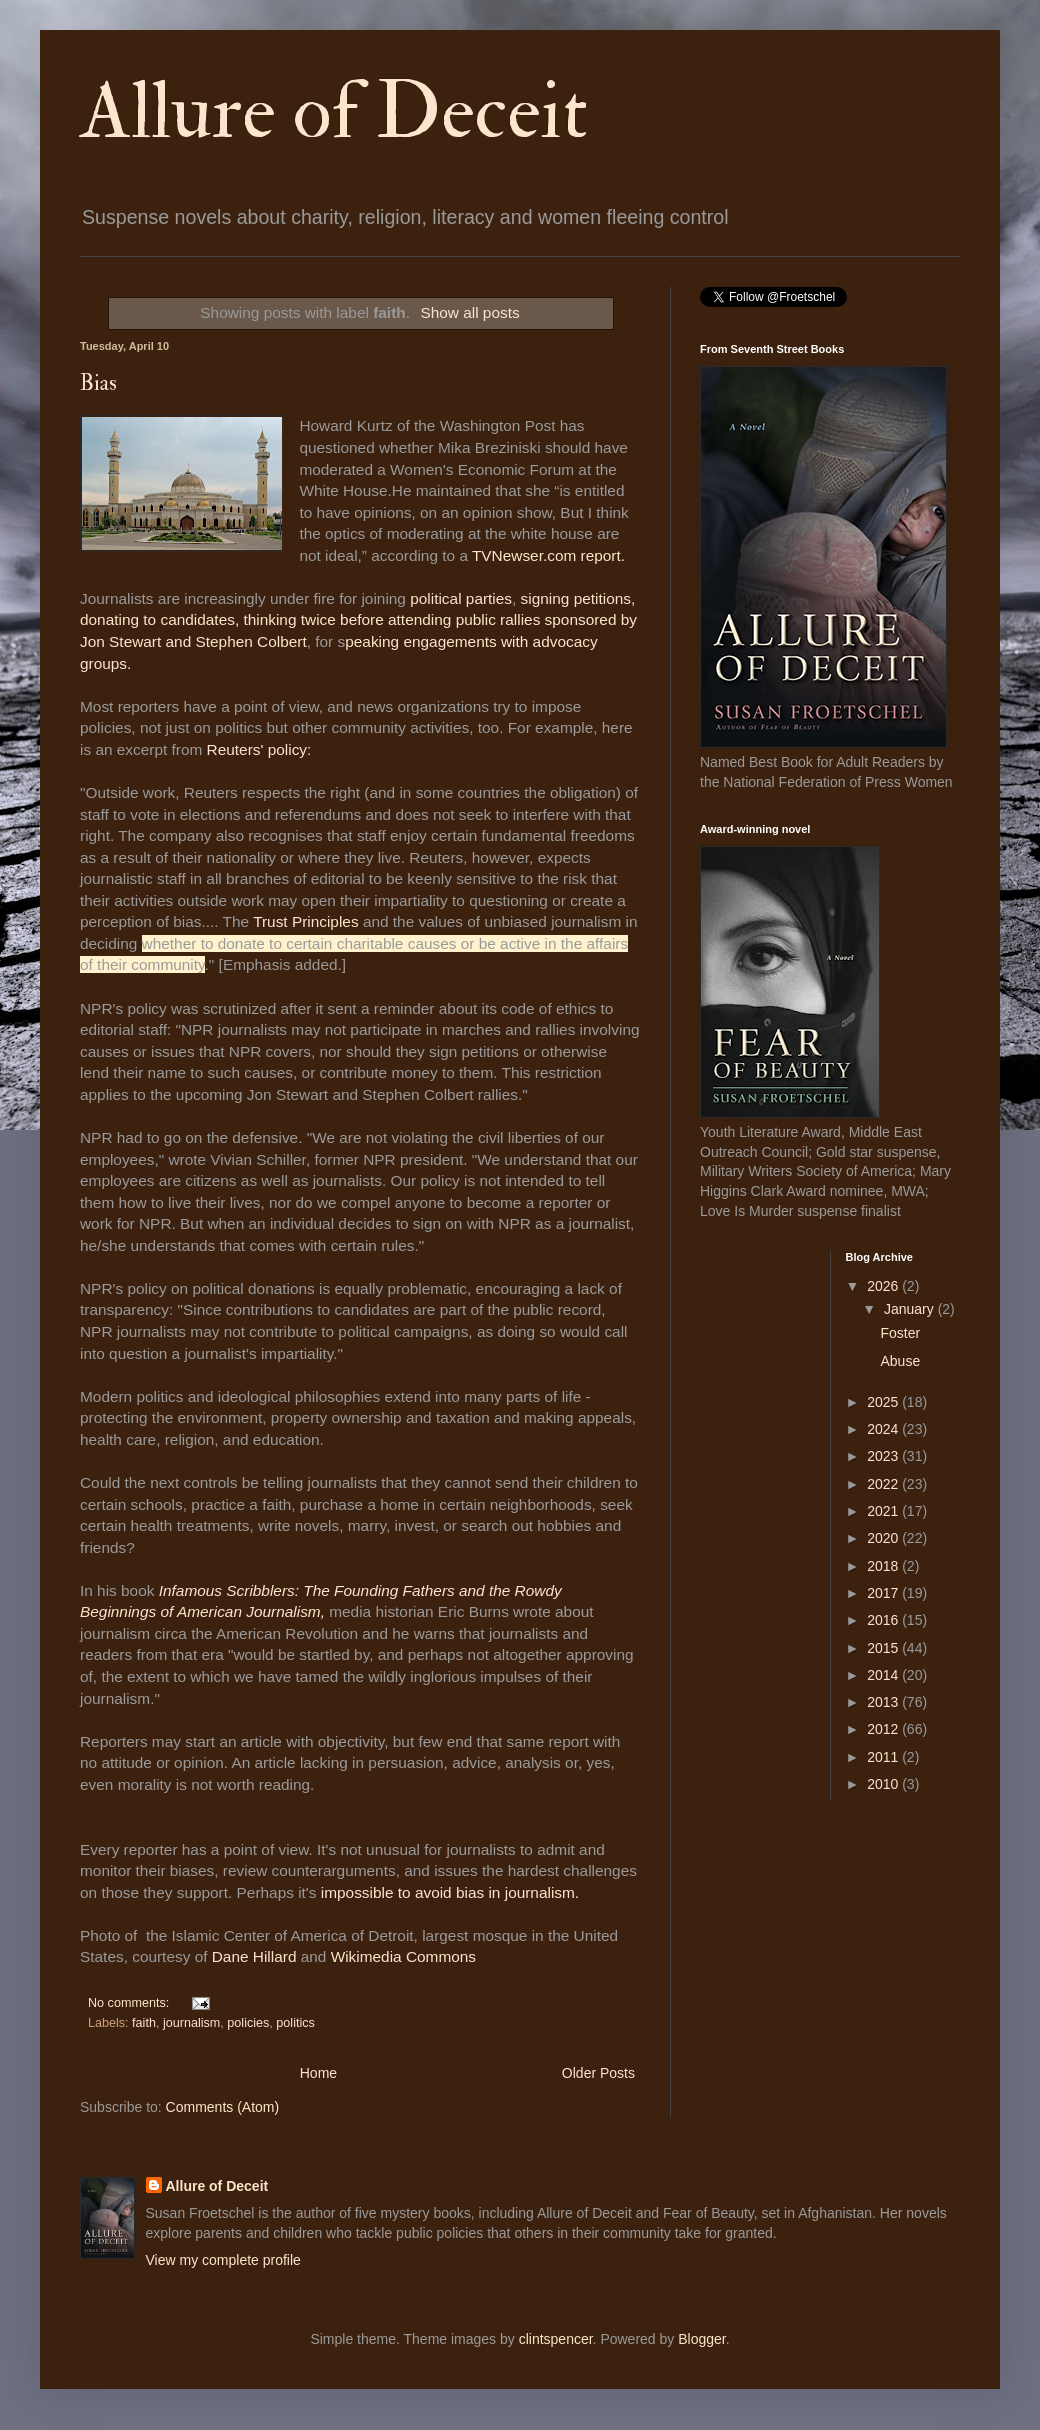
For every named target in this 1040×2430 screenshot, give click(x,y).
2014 (884, 1675)
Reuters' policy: (261, 749)
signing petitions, (578, 598)
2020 (884, 1538)
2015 (884, 1648)
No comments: (130, 2003)
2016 (884, 1620)
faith (144, 2023)
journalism (191, 2023)
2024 (884, 1429)
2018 (884, 1566)
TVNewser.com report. (548, 555)
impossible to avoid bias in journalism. (450, 1892)
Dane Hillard (254, 1956)
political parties (461, 598)
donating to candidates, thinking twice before (234, 619)
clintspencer (556, 2339)
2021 (884, 1511)
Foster (900, 1333)
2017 (884, 1593)
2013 (884, 1702)
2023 (884, 1456)
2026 (884, 1286)
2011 (884, 1757)
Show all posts (469, 312)
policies (248, 2023)
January (911, 1309)
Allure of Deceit (334, 112)
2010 (884, 1784)
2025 (884, 1402)
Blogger (701, 2339)
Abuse (900, 1361)
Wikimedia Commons (403, 1956)
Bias (98, 383)
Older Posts (598, 2073)
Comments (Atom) (223, 2107)
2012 (884, 1729)
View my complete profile (223, 2260)
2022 (884, 1484)
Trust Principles (305, 921)
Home (318, 2073)
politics (295, 2023)
